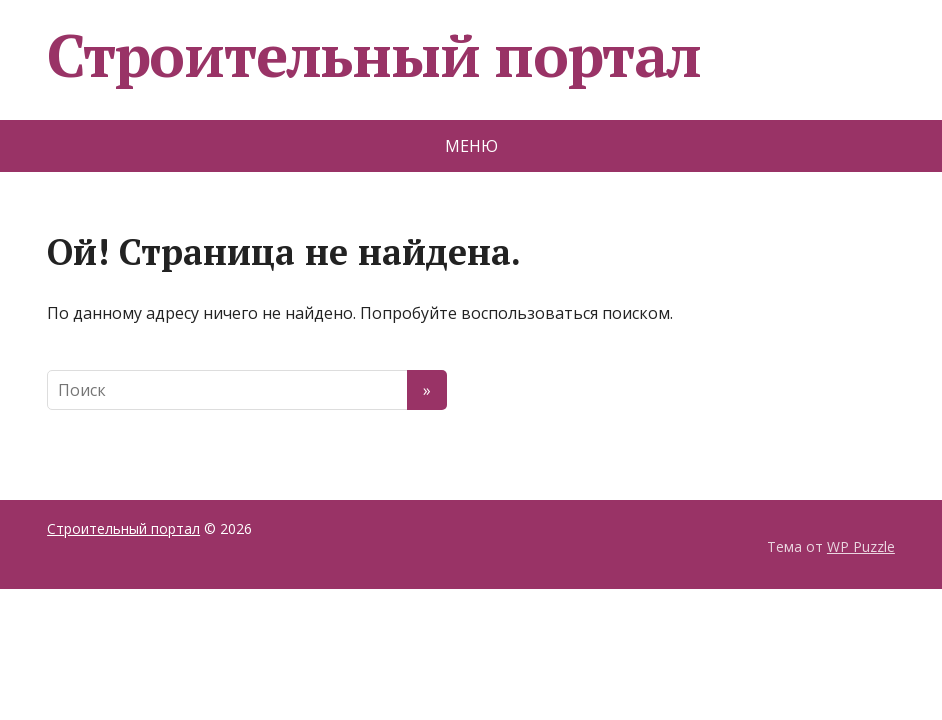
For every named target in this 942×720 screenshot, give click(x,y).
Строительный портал (374, 55)
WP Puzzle (861, 546)
